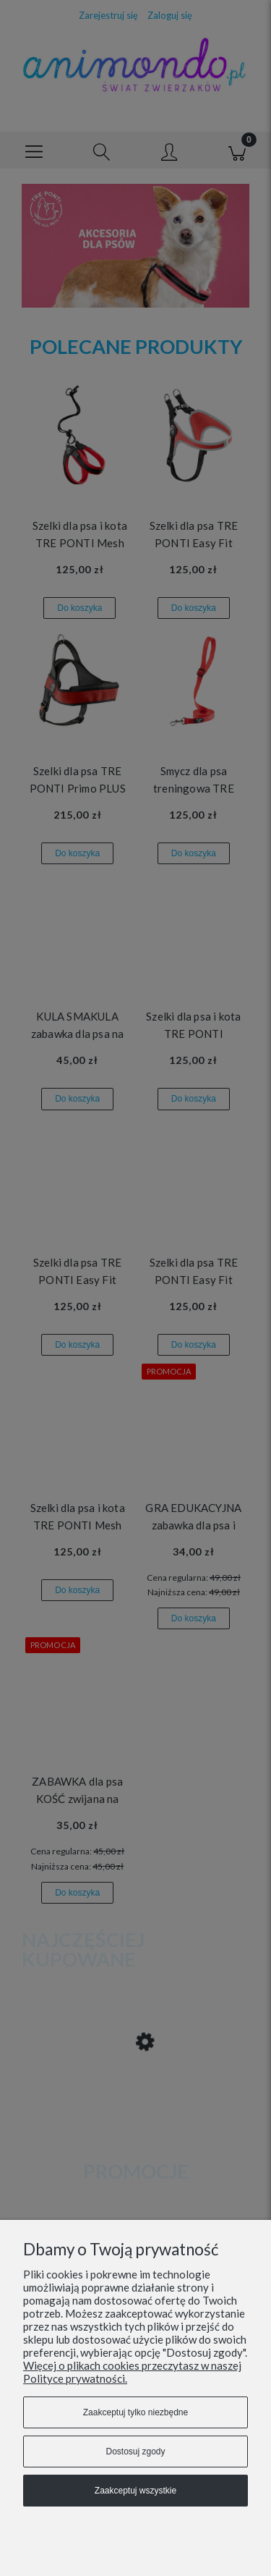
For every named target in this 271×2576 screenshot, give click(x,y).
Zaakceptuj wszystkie (135, 2491)
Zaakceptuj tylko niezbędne (135, 2412)
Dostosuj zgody (135, 2451)
